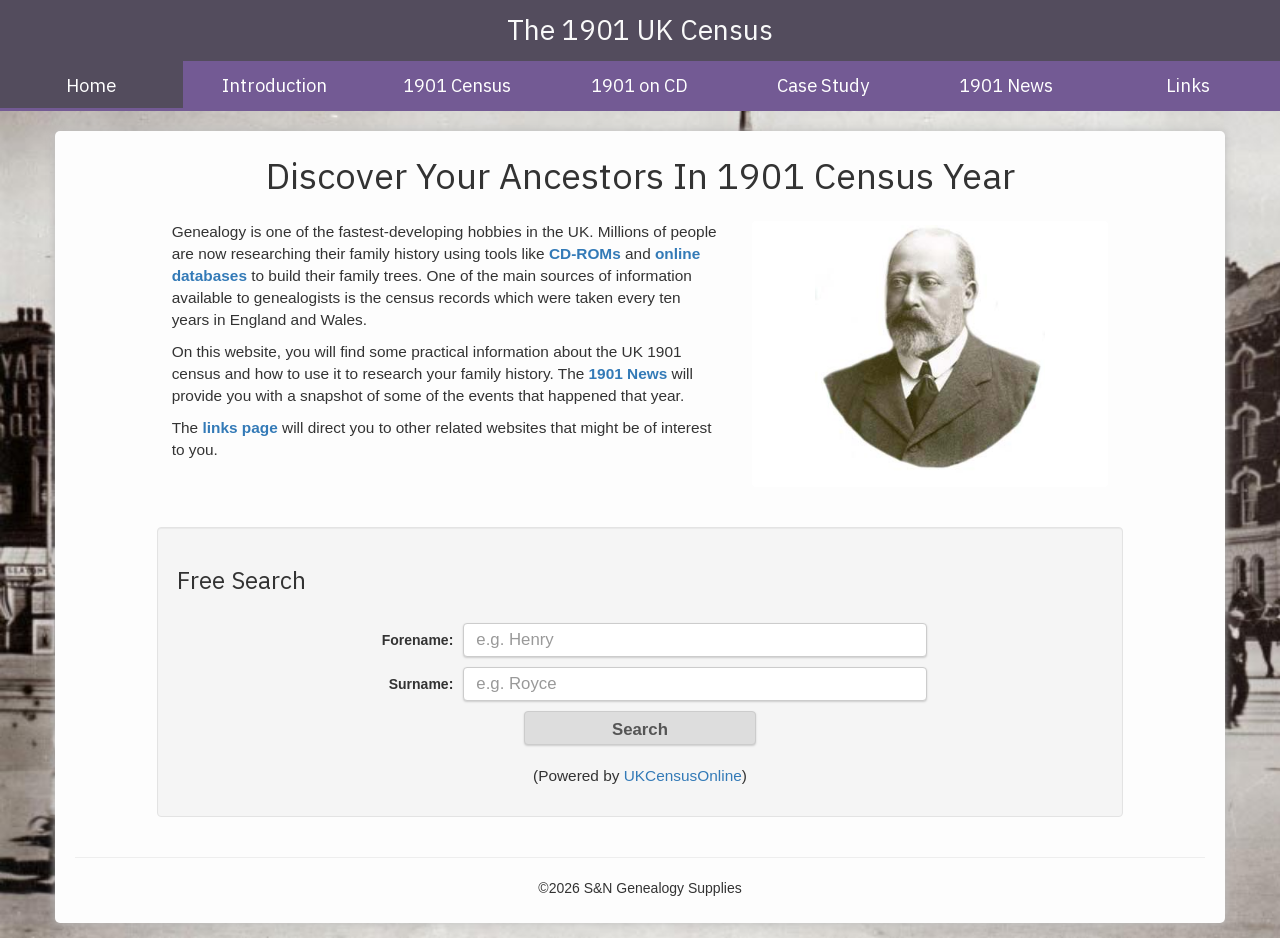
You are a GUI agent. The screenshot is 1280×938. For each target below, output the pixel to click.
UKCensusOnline (683, 775)
